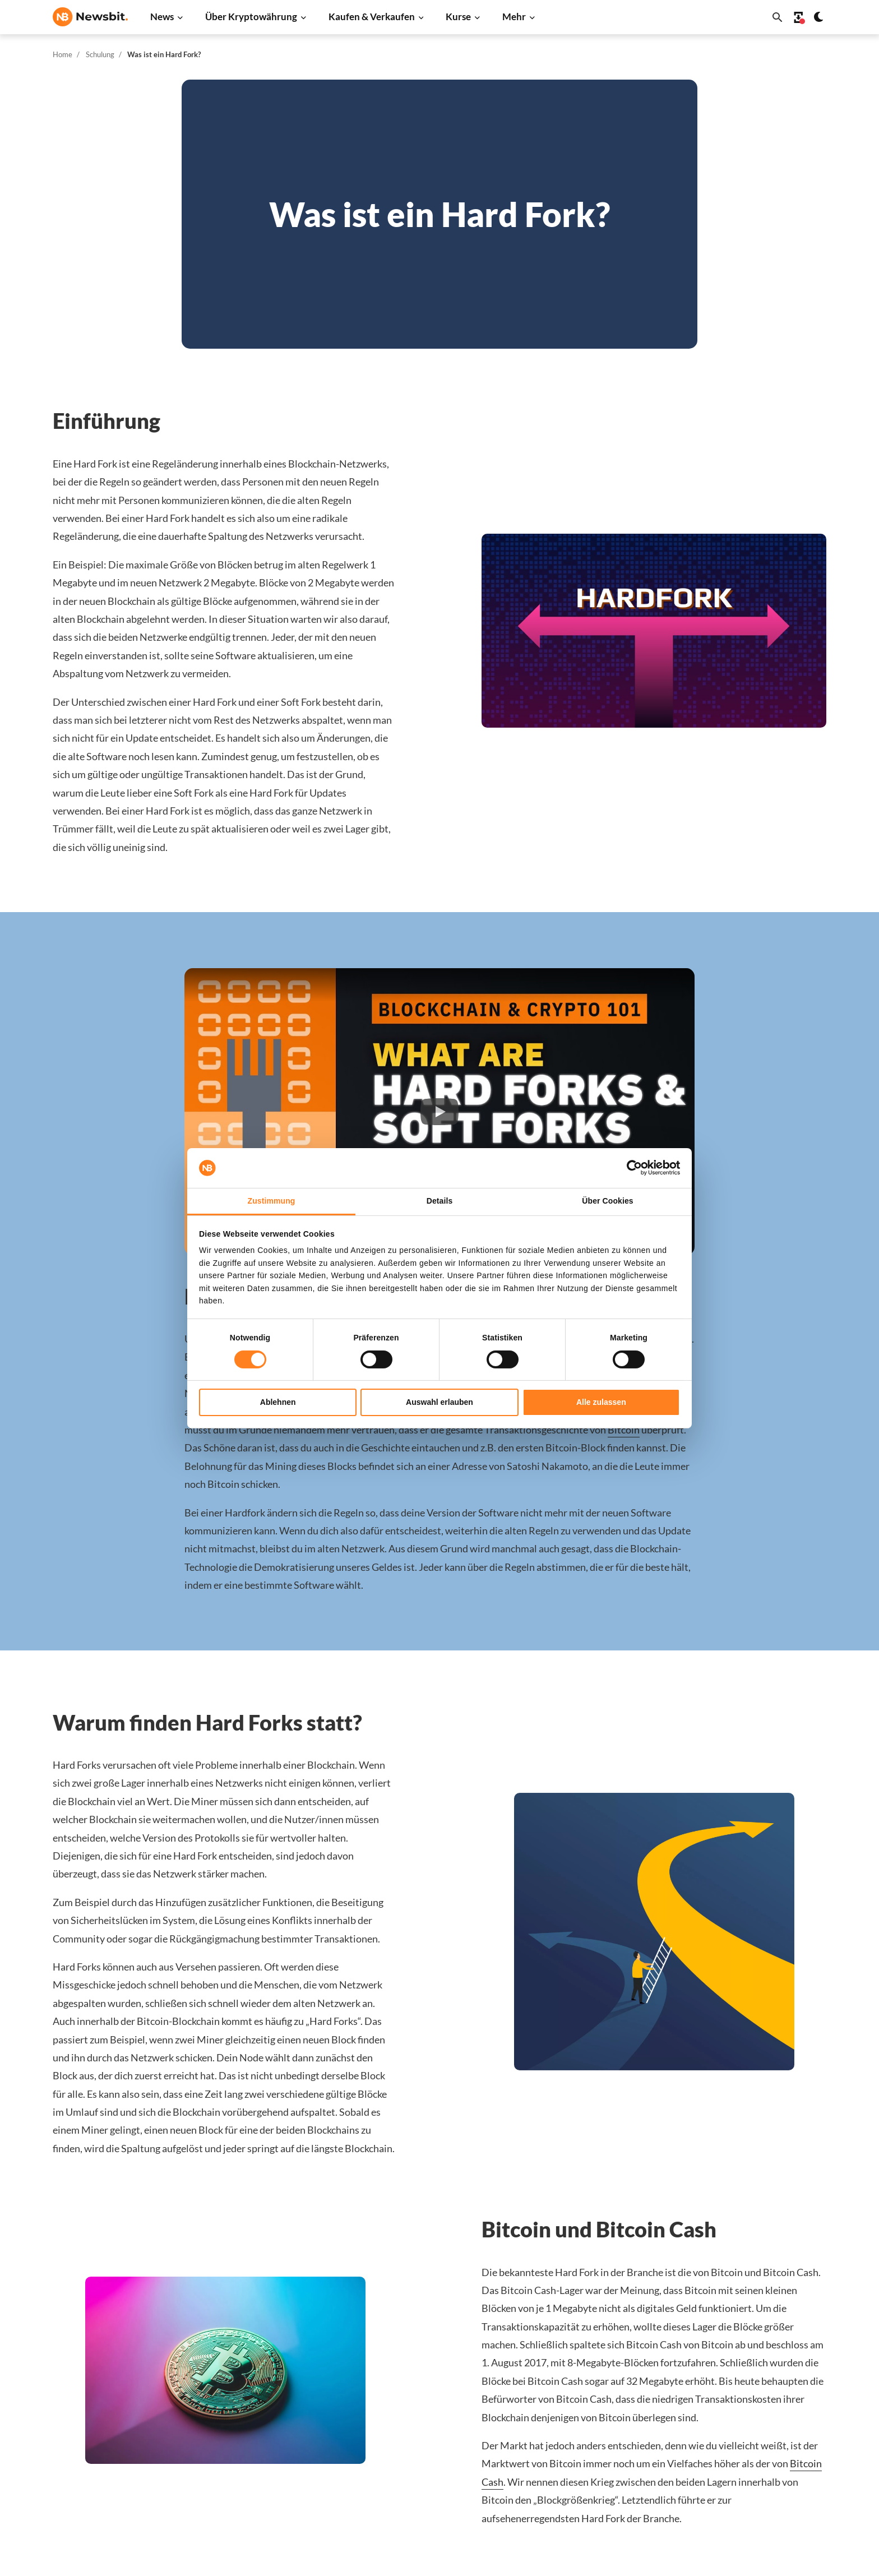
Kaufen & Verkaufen (372, 16)
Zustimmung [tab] (271, 1200)
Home (62, 54)
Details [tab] (440, 1200)
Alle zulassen (601, 1402)
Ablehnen (278, 1402)
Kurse (458, 16)
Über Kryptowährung (251, 16)
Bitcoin (624, 1429)
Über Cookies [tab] (607, 1200)
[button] (439, 1111)
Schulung (100, 54)
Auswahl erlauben (439, 1402)
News (162, 16)
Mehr (514, 16)
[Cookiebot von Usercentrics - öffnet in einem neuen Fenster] (631, 1168)
